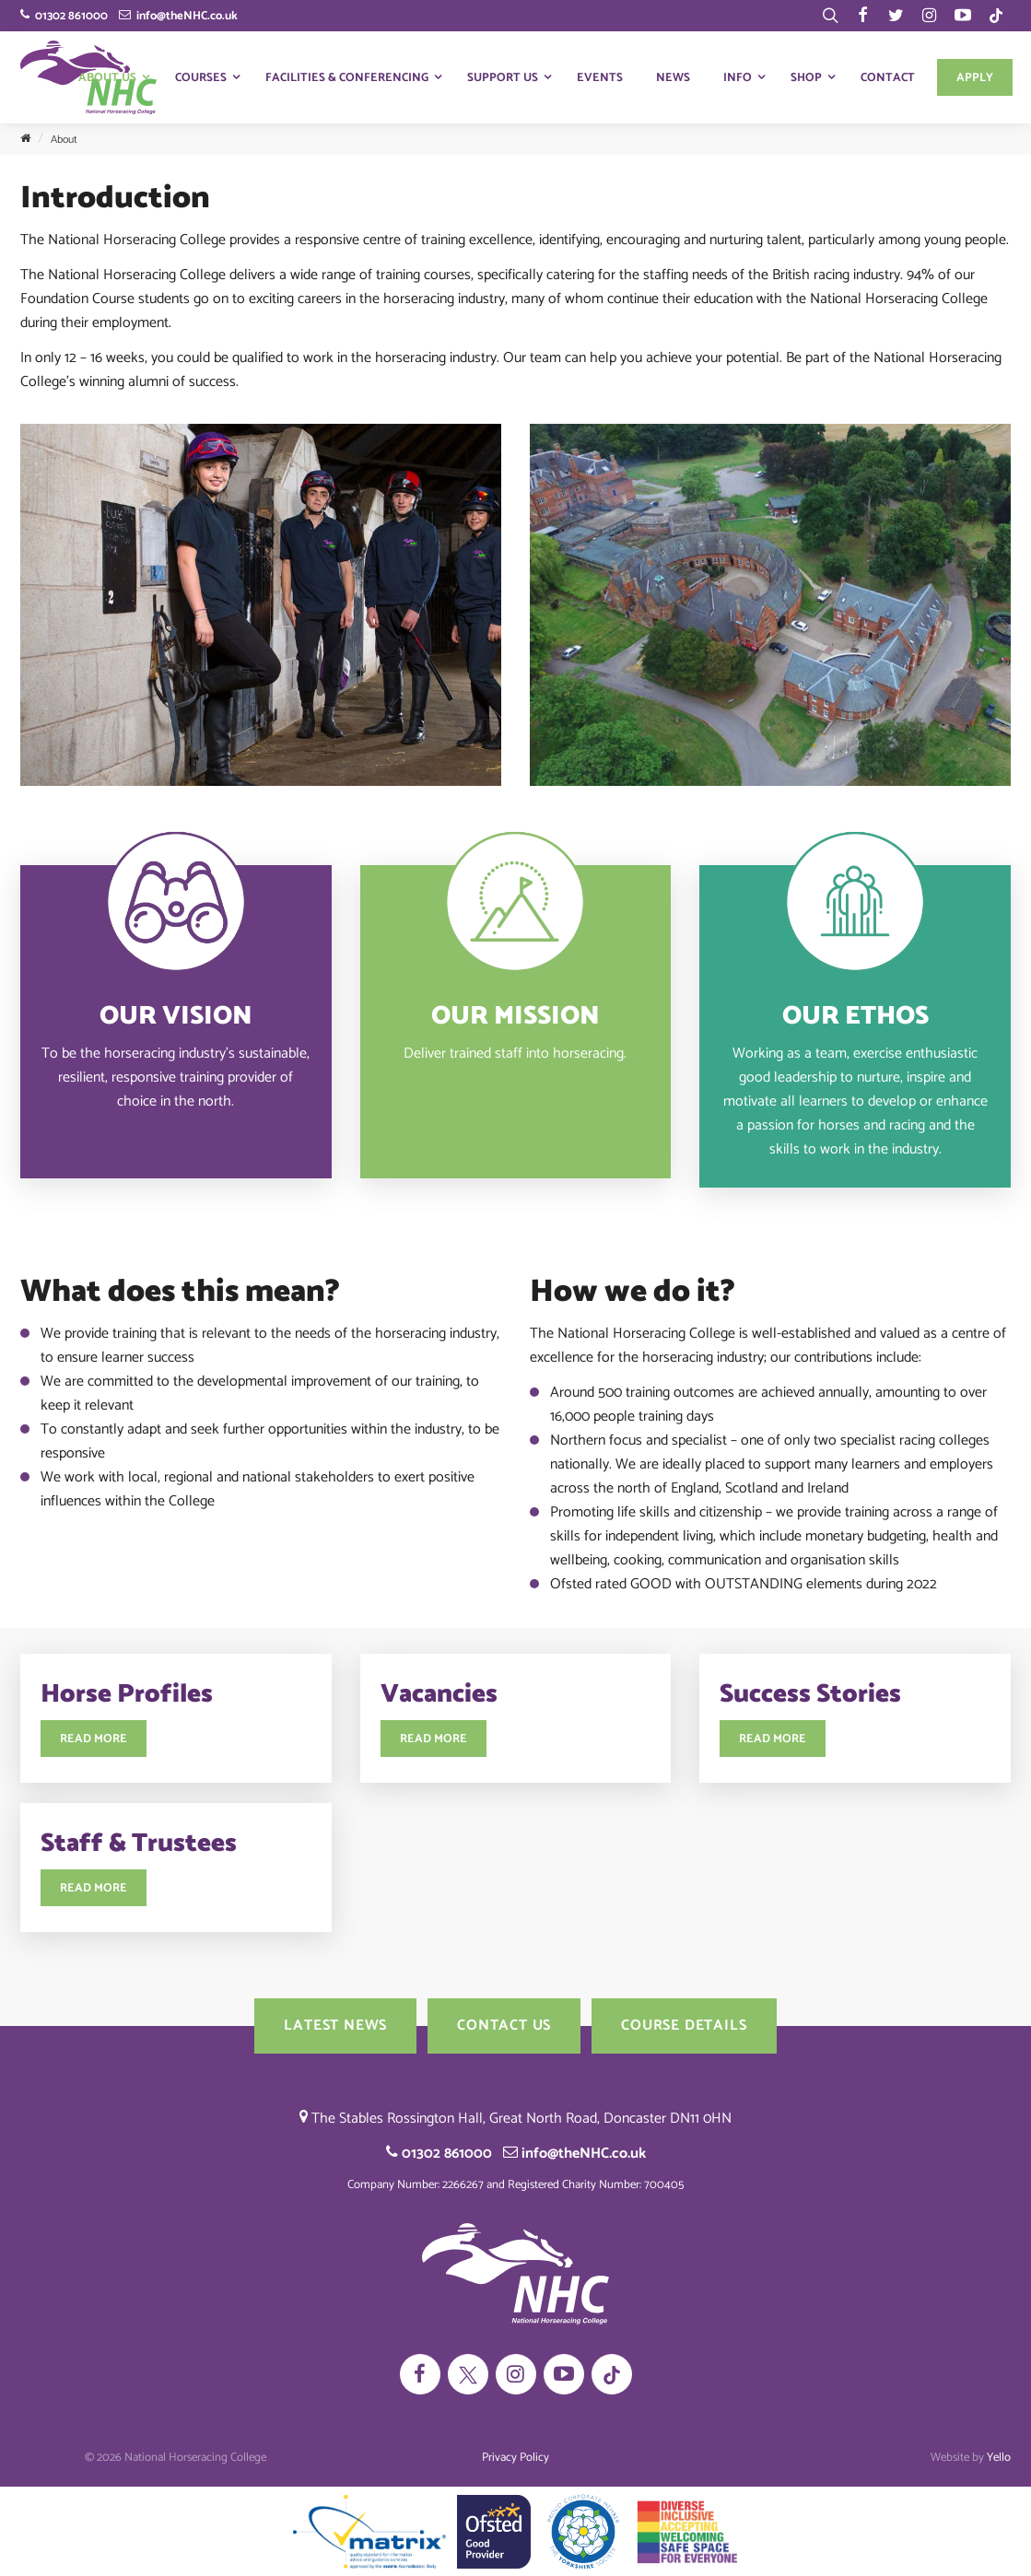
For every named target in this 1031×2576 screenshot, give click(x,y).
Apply (974, 78)
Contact (888, 78)
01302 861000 (64, 16)
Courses (201, 78)
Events (600, 78)
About (64, 139)
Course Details (683, 2025)
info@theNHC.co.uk (178, 16)
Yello (999, 2457)
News (673, 78)
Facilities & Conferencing (346, 78)
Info (737, 78)
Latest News (335, 2025)
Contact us (504, 2025)
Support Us (502, 78)
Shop (806, 78)
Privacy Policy (515, 2457)
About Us (107, 78)
